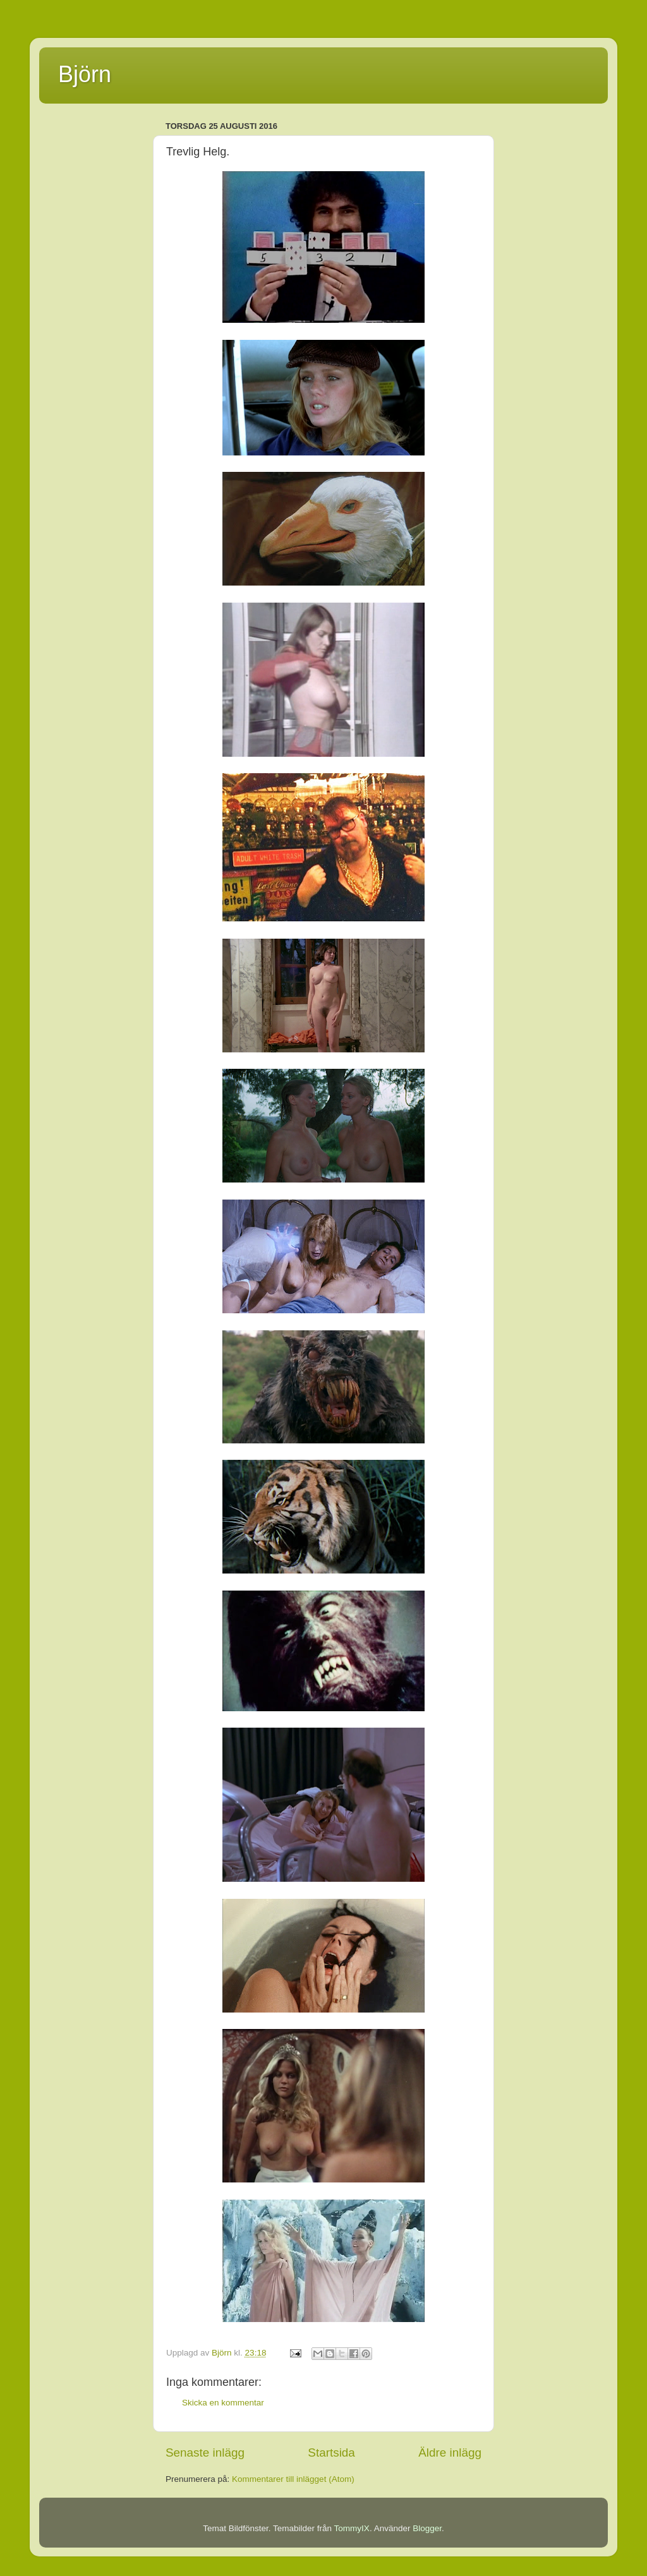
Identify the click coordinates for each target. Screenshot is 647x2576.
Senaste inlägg (205, 2452)
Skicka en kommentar (223, 2402)
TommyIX (352, 2528)
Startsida (331, 2452)
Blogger (427, 2528)
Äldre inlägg (449, 2452)
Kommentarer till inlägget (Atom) (293, 2479)
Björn (84, 74)
